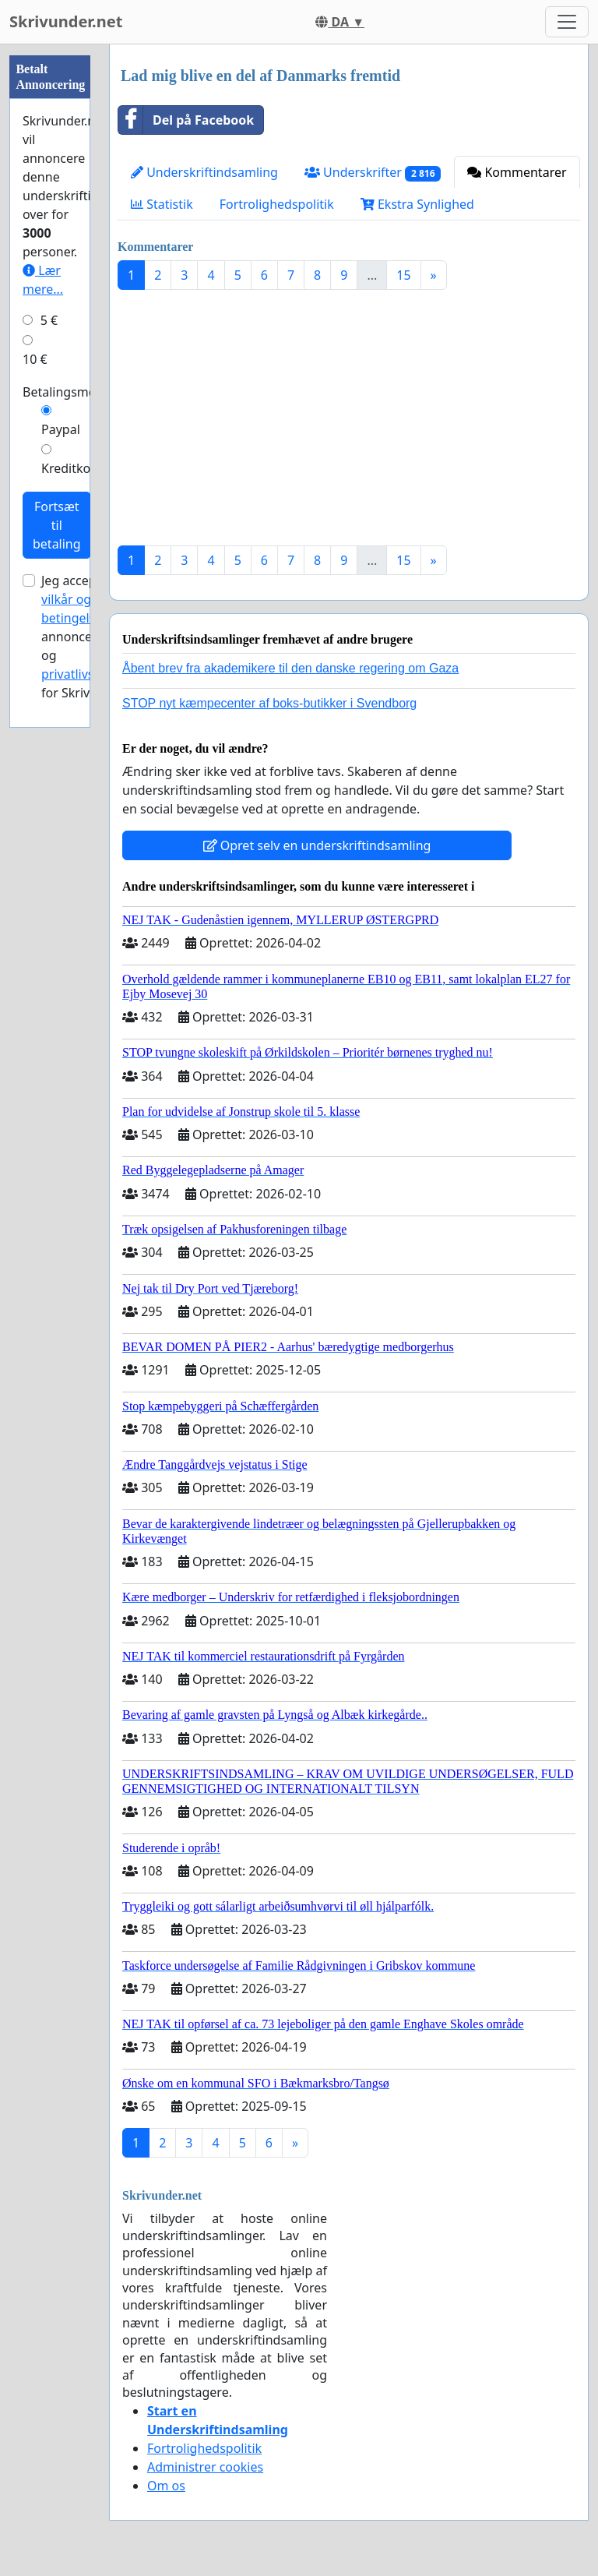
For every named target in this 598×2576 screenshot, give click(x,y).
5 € (49, 320)
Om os (166, 2485)
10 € (35, 359)
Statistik (162, 204)
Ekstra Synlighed (417, 204)
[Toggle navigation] (567, 21)
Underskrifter (372, 173)
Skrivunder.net (65, 21)
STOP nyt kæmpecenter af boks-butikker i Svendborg (269, 703)
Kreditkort (70, 468)
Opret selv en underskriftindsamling (317, 845)
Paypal (60, 429)
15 (403, 275)
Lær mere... (43, 280)
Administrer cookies (205, 2466)
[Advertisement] (349, 424)
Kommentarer (516, 172)
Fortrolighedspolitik (277, 204)
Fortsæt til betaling (57, 525)
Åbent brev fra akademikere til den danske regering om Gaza (290, 668)
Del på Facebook (186, 120)
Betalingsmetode (72, 392)
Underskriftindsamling (204, 172)
